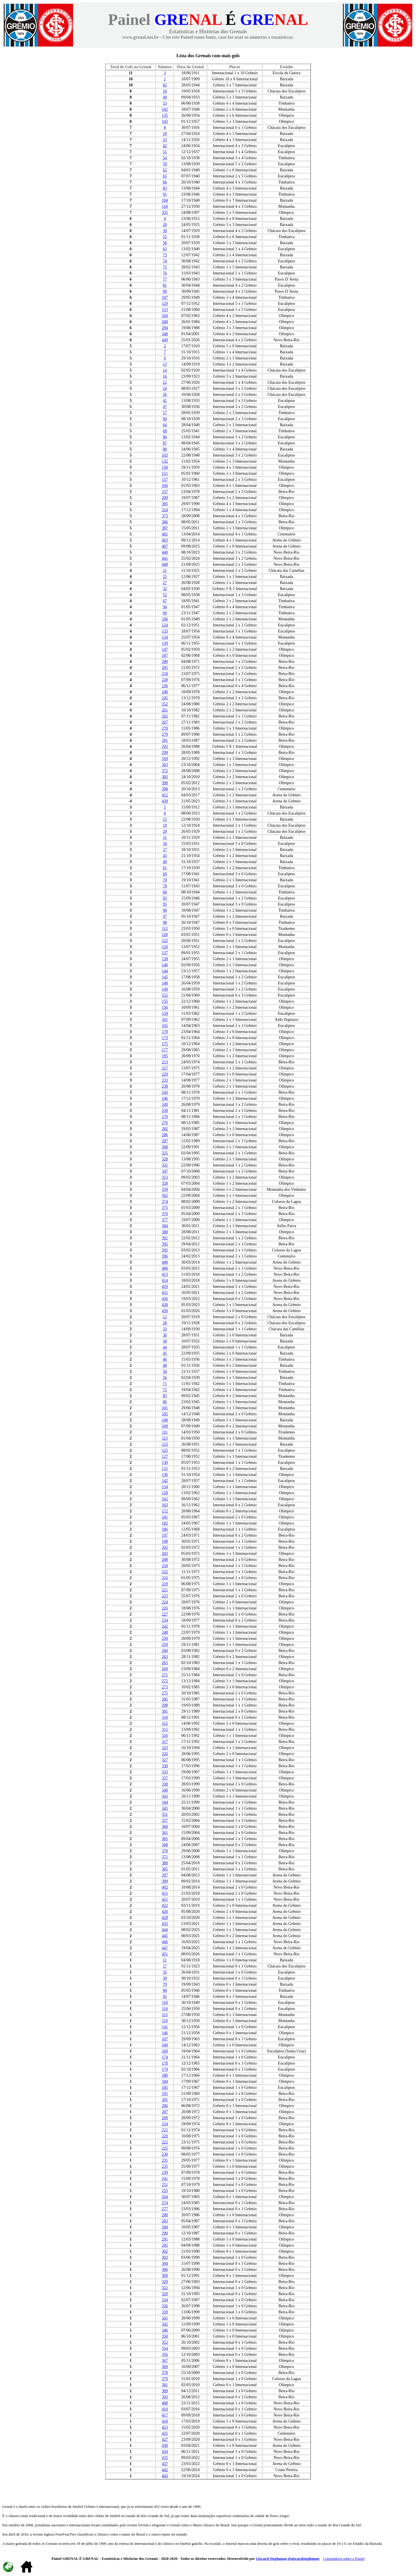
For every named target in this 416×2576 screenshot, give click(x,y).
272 (165, 1681)
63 (165, 249)
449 (165, 340)
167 (165, 2039)
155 (165, 1001)
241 (165, 2178)
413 (165, 1274)
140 (165, 965)
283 (165, 2221)
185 (165, 2087)
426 (165, 1911)
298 (165, 1705)
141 (165, 2027)
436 (165, 1299)
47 (165, 407)
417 (165, 2415)
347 (165, 1171)
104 (165, 200)
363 (165, 765)
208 (165, 1559)
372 (165, 771)
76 (165, 273)
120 (165, 934)
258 (165, 1110)
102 (165, 109)
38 (165, 1341)
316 (165, 1735)
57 (165, 413)
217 (165, 1068)
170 (165, 1032)
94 (165, 607)
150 (165, 467)
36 (165, 1335)
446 (165, 1942)
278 (165, 728)
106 (165, 619)
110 (165, 2002)
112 (165, 928)
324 (165, 510)
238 (165, 1086)
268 (165, 322)
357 (165, 1820)
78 (165, 886)
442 (165, 2470)
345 (165, 1808)
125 (165, 1450)
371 (165, 1857)
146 (165, 2033)
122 (165, 941)
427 (165, 2439)
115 (165, 2015)
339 (165, 2312)
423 (165, 2427)
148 (165, 983)
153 (165, 309)
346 (165, 2330)
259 (165, 1644)
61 (165, 868)
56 (165, 1377)
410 (165, 2409)
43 (165, 856)
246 (165, 1098)
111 (165, 1432)
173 (165, 1038)
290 (165, 2233)
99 (165, 613)
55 (165, 237)
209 (165, 2118)
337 (165, 1778)
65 (165, 176)
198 (165, 1541)
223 (165, 1596)
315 (165, 1729)
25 (165, 576)
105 (165, 1414)
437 (165, 2464)
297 (165, 1141)
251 (165, 2184)
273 (165, 1687)
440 (165, 552)
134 (165, 637)
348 (165, 334)
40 (165, 97)
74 (165, 261)
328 (165, 1159)
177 (165, 1050)
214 (165, 2124)
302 (165, 2251)
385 (165, 1869)
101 (165, 1408)
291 (165, 2239)
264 (165, 2197)
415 (165, 1893)
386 (165, 522)
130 (165, 1462)
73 (165, 255)
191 (165, 2093)
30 (165, 231)
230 (165, 2154)
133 (165, 631)
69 (165, 874)
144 (165, 971)
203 (165, 1553)
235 (165, 2166)
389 (165, 2391)
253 (165, 2191)
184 (165, 2081)
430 (165, 2445)
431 (165, 1292)
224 (165, 1602)
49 (165, 862)
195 (165, 1056)
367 (165, 2360)
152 (165, 995)
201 (165, 2099)
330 (165, 1766)
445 (165, 1936)
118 (165, 206)
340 (165, 1790)
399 (165, 1881)
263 (165, 1657)
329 (165, 2294)
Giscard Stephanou (271, 2558)
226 (165, 1608)
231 (165, 2160)
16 (165, 376)
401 (165, 534)
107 (165, 297)
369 (165, 2366)
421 (165, 1899)
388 (165, 1232)
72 (165, 1390)
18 (165, 133)
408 (165, 2403)
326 (165, 1754)
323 (165, 1748)
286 (165, 1135)
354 (165, 2348)
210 (165, 1566)
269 (165, 1669)
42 (165, 146)
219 (165, 1584)
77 (165, 279)
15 (165, 819)
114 (165, 2008)
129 (165, 303)
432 (165, 1924)
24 (165, 388)
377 (165, 1220)
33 (165, 1329)
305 (165, 504)
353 (165, 1177)
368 (165, 1845)
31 (165, 837)
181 (165, 1517)
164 (165, 316)
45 (165, 1353)
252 (165, 704)
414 (165, 1280)
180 (165, 2075)
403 (165, 540)
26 (165, 394)
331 (165, 1165)
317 (165, 1741)
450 (165, 1311)
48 (165, 1365)
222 (165, 2142)
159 (165, 1013)
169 (165, 2051)
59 (165, 164)
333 (165, 1772)
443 (165, 2476)
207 (165, 2112)
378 (165, 2373)
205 (165, 667)
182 (165, 1523)
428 (165, 1917)
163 (165, 1505)
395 (165, 1250)
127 (165, 1456)
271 (165, 1675)
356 (165, 2354)
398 (165, 789)
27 (165, 583)
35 (165, 1972)
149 (165, 989)
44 (165, 1347)
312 (165, 1723)
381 (165, 2385)
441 (165, 558)
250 (165, 1638)
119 (165, 2021)
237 (165, 491)
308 (165, 1147)
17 (165, 1966)
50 (165, 1371)
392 (165, 1244)
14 (165, 370)
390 (165, 783)
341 (165, 2318)
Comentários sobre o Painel (343, 2558)
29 (165, 831)
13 (165, 364)
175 (165, 1044)
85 (165, 1396)
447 (165, 1948)
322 (165, 2288)
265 (165, 1663)
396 (165, 1256)
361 (165, 1833)
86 (165, 1402)
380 (165, 1863)
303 (165, 2257)
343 (165, 1796)
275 (165, 1693)
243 (165, 1092)
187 (165, 655)
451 (165, 1954)
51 (165, 152)
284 (165, 2227)
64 (165, 425)
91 (165, 194)
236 (165, 686)
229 (165, 1074)
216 (165, 1578)
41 (165, 400)
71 (165, 1383)
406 (165, 1268)
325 (165, 1153)
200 (165, 661)
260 (165, 1650)
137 (165, 953)
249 (165, 1104)
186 (165, 1529)
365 (165, 1839)
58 (165, 243)
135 (165, 115)
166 (165, 485)
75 (165, 267)
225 (165, 2148)
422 (165, 1905)
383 (165, 777)
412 (165, 795)
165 (165, 1025)
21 (165, 570)
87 (165, 443)
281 (165, 740)
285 (165, 1699)
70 (165, 880)
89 (165, 291)
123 (165, 1444)
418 (165, 2421)
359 (165, 1189)
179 (165, 2069)
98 (165, 922)
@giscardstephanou (304, 2558)
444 (165, 1930)
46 (165, 1359)
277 (165, 2209)
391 (165, 1238)
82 (165, 85)
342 (165, 2324)
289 (165, 498)
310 (165, 1717)
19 (165, 825)
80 (165, 437)
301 (165, 1711)
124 (165, 625)
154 (165, 1487)
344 (165, 1802)
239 (165, 2172)
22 (165, 382)
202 (165, 1547)
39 (165, 1978)
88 (165, 449)
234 (165, 1620)
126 (165, 947)
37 (165, 849)
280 (165, 2215)
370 (165, 1851)
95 (165, 904)
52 (165, 595)
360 (165, 1826)
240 (165, 692)
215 (165, 2130)
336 (165, 2306)
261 (165, 710)
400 (165, 1262)
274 (165, 2203)
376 (165, 1214)
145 (165, 977)
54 (165, 158)
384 (165, 1226)
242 (165, 1626)
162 (165, 1499)
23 (165, 140)
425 (165, 2433)
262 (165, 716)
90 (165, 1990)
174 (165, 2057)
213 (165, 1062)
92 (165, 1996)
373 (165, 516)
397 (165, 1875)
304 (165, 2263)
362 (165, 1195)
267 (165, 722)
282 (165, 1129)
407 (165, 546)
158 (165, 1493)
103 (165, 455)
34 (165, 843)
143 (165, 121)
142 (165, 1481)
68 (165, 431)
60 (165, 419)
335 (165, 212)
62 (165, 170)
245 (165, 698)
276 (165, 1123)
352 (165, 2342)
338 (165, 1784)
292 (165, 746)
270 (165, 1116)
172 (165, 1511)
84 (165, 892)
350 (165, 2336)
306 (165, 2269)
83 (165, 188)
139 (165, 643)
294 (165, 328)
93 (165, 898)
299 (165, 752)
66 (165, 182)
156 (165, 1007)
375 (165, 1208)
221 (165, 1590)
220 (165, 2136)
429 (165, 1286)
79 (165, 1984)
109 (165, 1426)
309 (165, 2275)
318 (165, 758)
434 (165, 2451)
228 (165, 680)
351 (165, 1814)
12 (165, 1317)
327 (165, 1760)
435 (165, 2458)
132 (165, 461)
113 (165, 1438)
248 (165, 1632)
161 (165, 1019)
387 (165, 528)
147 (165, 649)
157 (165, 479)
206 (165, 2106)
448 (165, 564)
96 (165, 910)
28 (165, 1323)
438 (165, 1305)
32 (165, 589)
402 (165, 1887)
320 (165, 2282)
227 (165, 1614)
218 (165, 674)
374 (165, 1201)
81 (165, 285)
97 (165, 916)
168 (165, 2045)
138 (165, 959)
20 (165, 224)
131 (165, 1468)
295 (165, 2245)
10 (165, 91)
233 (165, 1080)
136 (165, 1474)
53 (165, 103)
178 (165, 2063)
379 (165, 2379)
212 (165, 1572)
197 (165, 1535)
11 (165, 1960)
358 (165, 1183)
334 (165, 2300)
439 (165, 801)
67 (165, 601)
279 (165, 734)
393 (165, 2397)
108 (165, 1420)
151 (165, 473)
